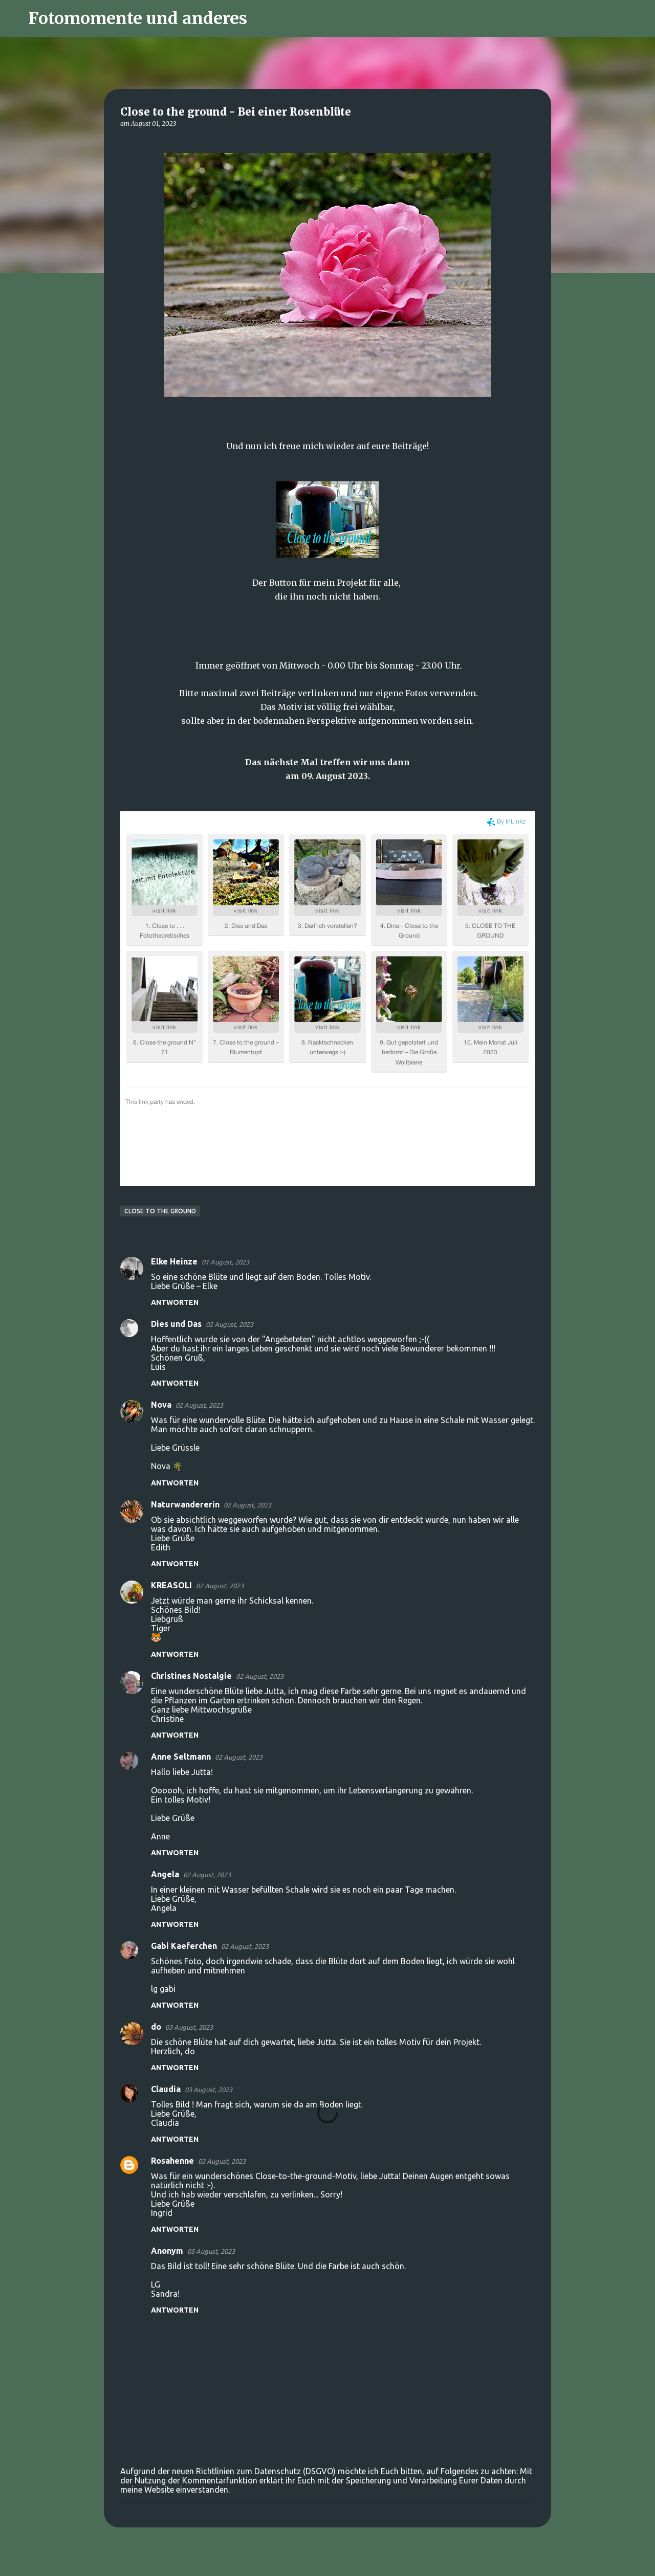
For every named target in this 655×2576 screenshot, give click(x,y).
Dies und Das (176, 1323)
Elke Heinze (174, 1261)
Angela (165, 1874)
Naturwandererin (185, 1504)
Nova (161, 1404)
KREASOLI (171, 1585)
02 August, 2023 (229, 1324)
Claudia (166, 2089)
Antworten (175, 1302)
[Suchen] (261, 18)
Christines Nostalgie (191, 1675)
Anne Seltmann (181, 1756)
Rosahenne (172, 2160)
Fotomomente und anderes (138, 18)
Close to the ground (160, 1211)
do (156, 2026)
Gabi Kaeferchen (184, 1945)
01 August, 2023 (225, 1261)
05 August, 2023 (211, 2251)
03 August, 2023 (189, 2027)
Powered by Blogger (327, 2561)
